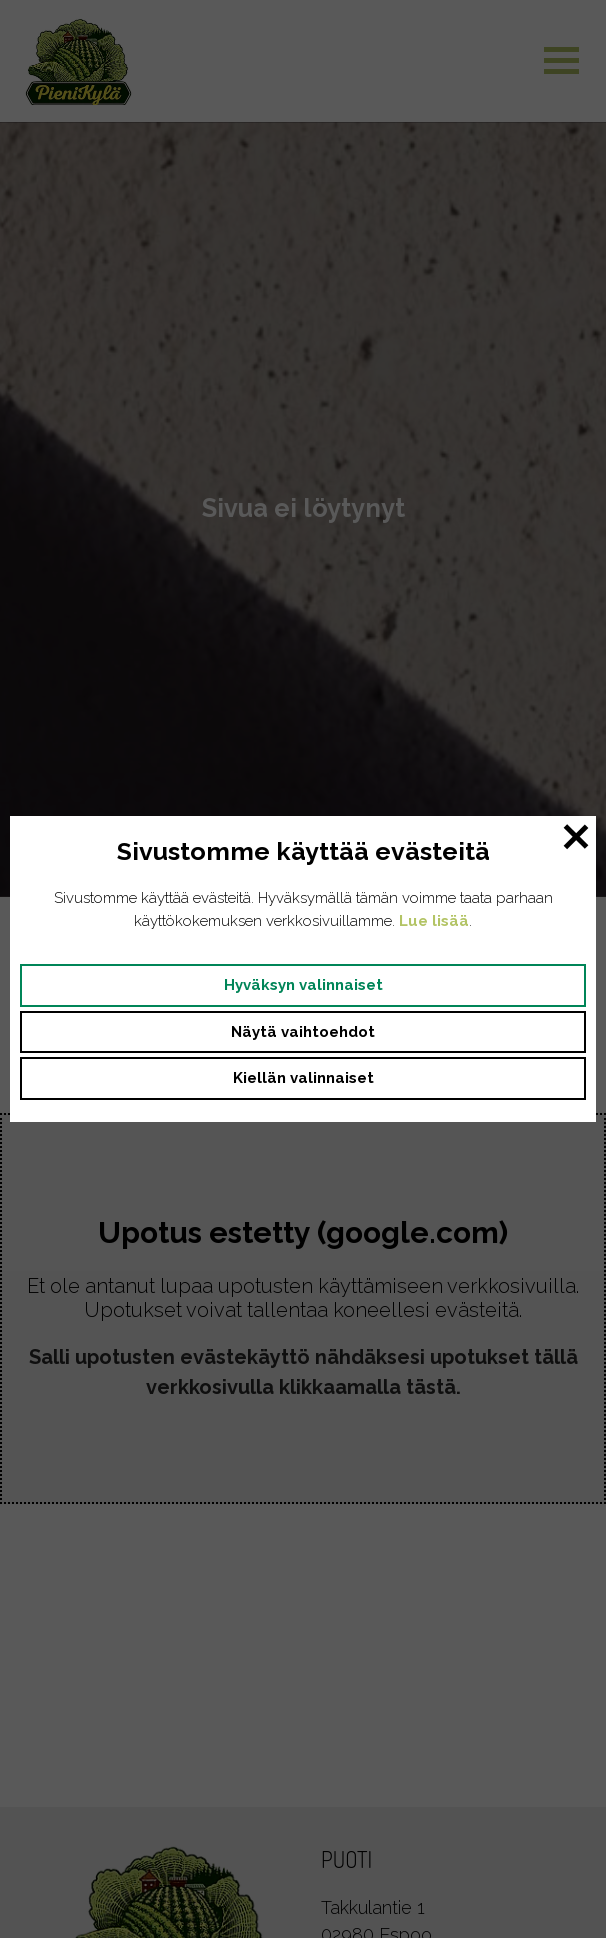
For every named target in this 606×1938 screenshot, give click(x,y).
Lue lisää (434, 921)
